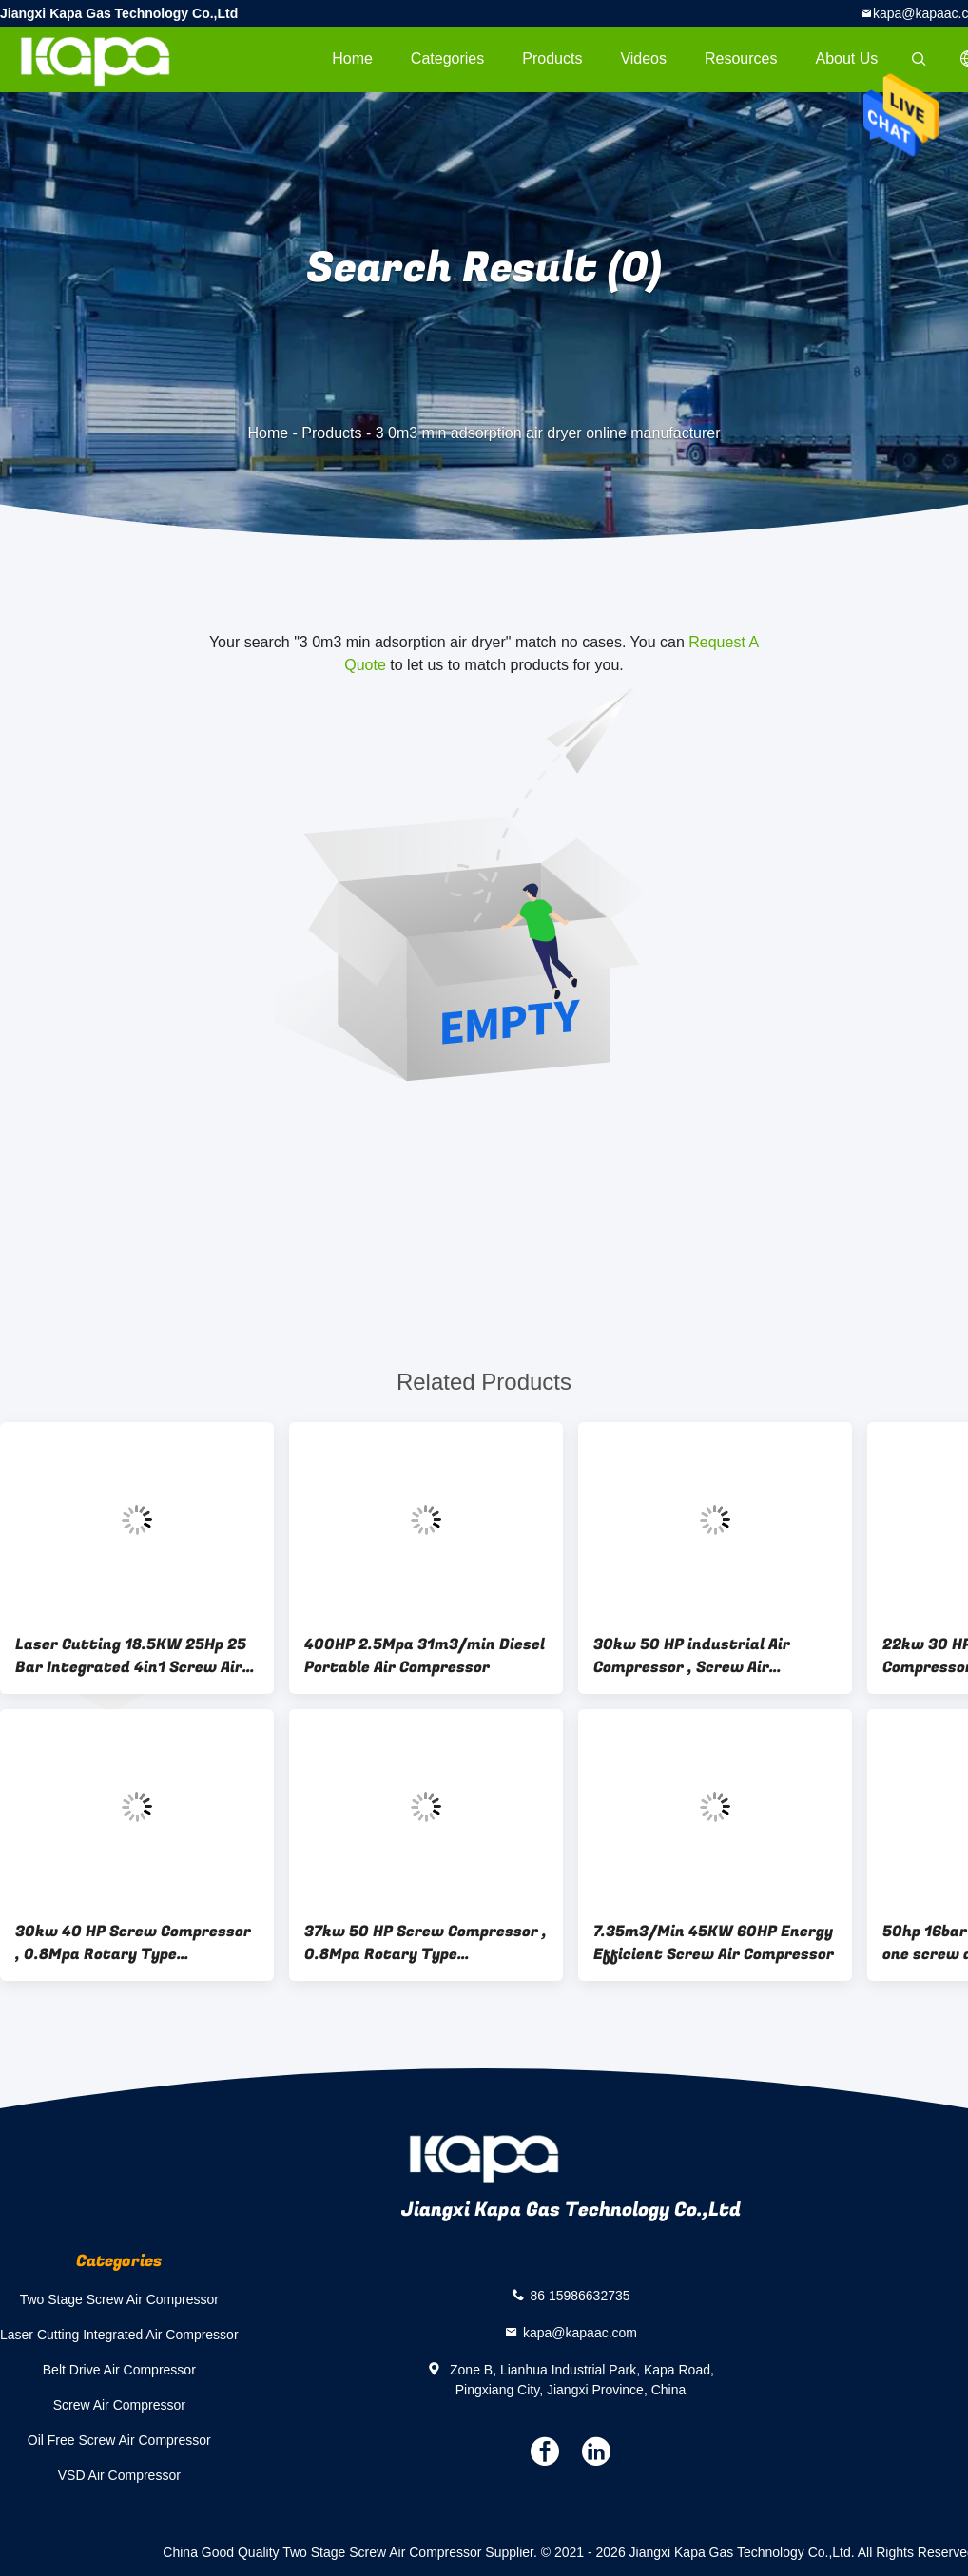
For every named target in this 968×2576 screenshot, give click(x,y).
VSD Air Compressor (119, 2475)
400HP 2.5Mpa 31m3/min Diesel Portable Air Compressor (424, 1656)
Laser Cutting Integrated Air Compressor (119, 2334)
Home (352, 58)
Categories (447, 58)
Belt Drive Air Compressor (119, 2369)
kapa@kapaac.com (580, 2331)
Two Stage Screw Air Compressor (119, 2299)
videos (643, 58)
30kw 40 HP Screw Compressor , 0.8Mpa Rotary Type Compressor (133, 1943)
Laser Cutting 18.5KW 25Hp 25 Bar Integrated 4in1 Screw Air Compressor (130, 1656)
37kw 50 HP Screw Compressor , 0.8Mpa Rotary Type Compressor (425, 1943)
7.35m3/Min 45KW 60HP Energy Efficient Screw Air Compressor (713, 1943)
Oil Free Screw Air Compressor (119, 2440)
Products (552, 58)
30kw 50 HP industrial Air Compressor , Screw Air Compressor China (691, 1656)
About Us (847, 58)
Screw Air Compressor (119, 2405)
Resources (741, 58)
